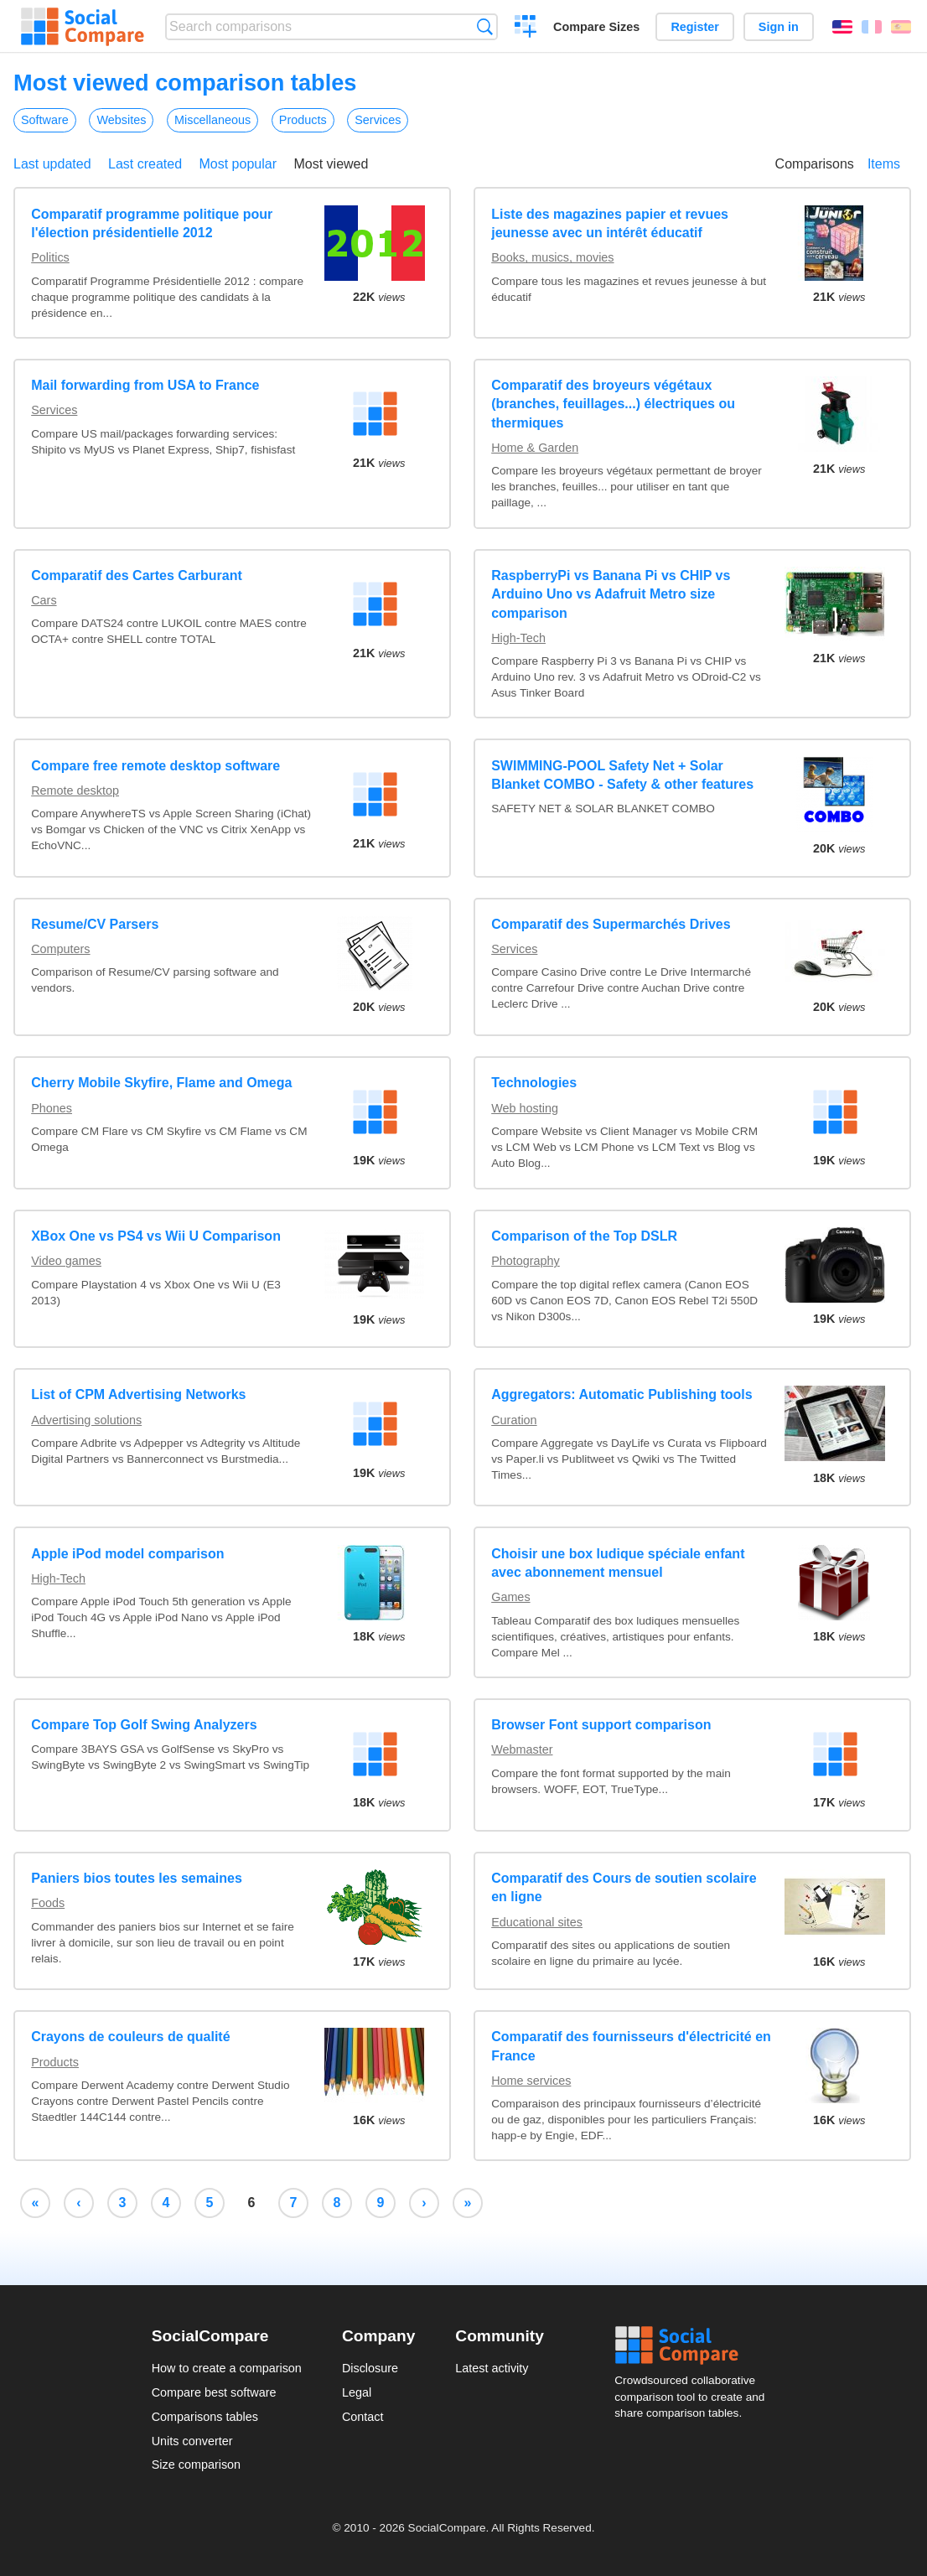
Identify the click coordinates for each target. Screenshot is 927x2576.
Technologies (534, 1082)
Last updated (52, 164)
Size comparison (196, 2464)
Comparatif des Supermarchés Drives (610, 924)
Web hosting (524, 1108)
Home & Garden (534, 447)
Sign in (779, 27)
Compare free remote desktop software (155, 766)
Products (303, 120)
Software (45, 120)
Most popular (238, 164)
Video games (66, 1260)
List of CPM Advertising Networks (138, 1394)
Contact (363, 2416)
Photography (525, 1260)
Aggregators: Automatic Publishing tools (621, 1394)
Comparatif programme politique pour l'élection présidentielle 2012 (151, 223)
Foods (48, 1903)
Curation (513, 1420)
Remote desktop (75, 790)
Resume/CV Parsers (94, 924)
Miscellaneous (212, 120)
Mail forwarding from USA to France (145, 385)
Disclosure (370, 2368)
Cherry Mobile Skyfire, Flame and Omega (161, 1082)
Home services (531, 2080)
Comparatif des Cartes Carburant (136, 575)
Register (695, 27)
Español (901, 27)
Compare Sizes (596, 27)
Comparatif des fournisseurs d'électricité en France (631, 2045)
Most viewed (330, 164)
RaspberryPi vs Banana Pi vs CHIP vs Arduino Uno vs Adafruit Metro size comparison (610, 594)
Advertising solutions (86, 1420)
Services (378, 120)
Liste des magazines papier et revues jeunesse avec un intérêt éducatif (609, 223)
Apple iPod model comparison (127, 1554)
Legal (356, 2392)
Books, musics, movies (552, 257)
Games (510, 1597)
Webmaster (521, 1749)
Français (872, 27)
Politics (50, 257)
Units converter (192, 2441)
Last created (145, 164)
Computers (60, 949)
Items (883, 164)
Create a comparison (526, 28)
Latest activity (491, 2368)
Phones (51, 1108)
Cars (43, 600)
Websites (121, 120)
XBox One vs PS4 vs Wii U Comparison (156, 1236)
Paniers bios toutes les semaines (136, 1878)
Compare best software (214, 2392)
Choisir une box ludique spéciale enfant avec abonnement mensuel (617, 1563)
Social (694, 2345)
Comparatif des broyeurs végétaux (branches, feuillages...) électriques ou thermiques (613, 404)
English (842, 27)
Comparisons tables (205, 2416)
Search (485, 26)
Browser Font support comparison (601, 1725)
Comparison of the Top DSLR (584, 1236)
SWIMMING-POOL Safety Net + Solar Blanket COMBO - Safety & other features (622, 775)
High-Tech (518, 638)
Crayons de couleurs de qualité (130, 2036)
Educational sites (537, 1922)
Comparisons (814, 164)
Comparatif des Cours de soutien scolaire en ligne (624, 1887)
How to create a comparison (227, 2368)
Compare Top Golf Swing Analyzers (143, 1725)
